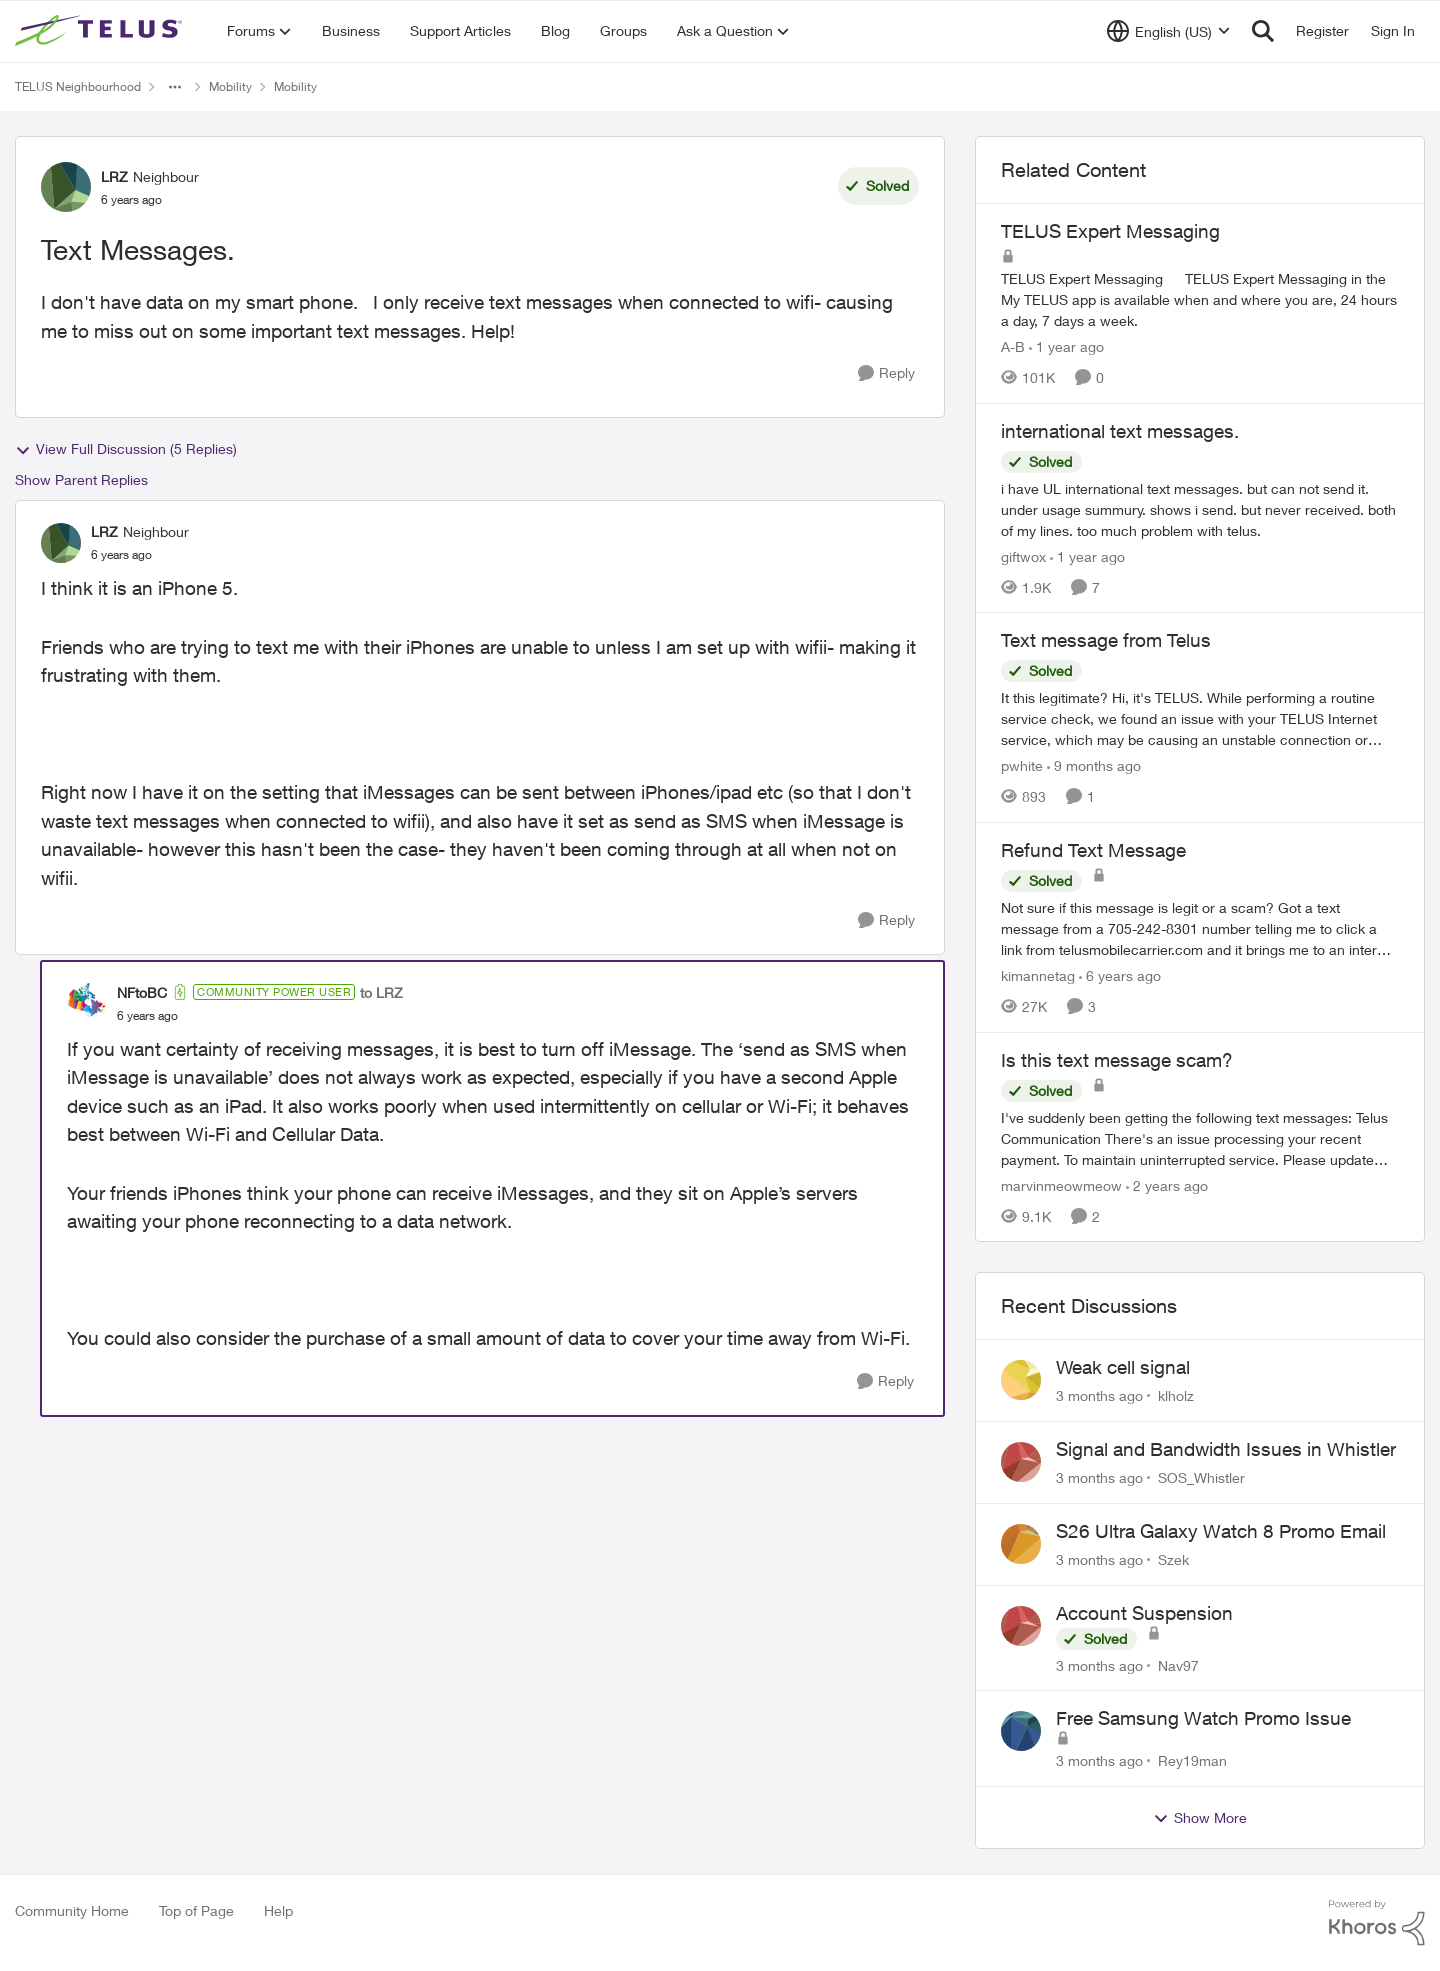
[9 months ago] (1094, 765)
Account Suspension (1144, 1613)
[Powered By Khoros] (1377, 1923)
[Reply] (886, 373)
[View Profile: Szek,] (1021, 1544)
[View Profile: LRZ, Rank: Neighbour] (66, 187)
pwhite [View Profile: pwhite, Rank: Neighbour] (1022, 765)
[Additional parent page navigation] (175, 87)
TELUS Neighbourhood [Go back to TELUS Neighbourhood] (78, 86)
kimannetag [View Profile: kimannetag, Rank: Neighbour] (1038, 975)
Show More (1200, 1818)
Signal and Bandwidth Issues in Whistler (1226, 1449)
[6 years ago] (1120, 975)
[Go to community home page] (101, 31)
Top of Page (196, 1910)
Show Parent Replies (81, 479)
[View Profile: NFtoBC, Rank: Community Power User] (87, 1003)
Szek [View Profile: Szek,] (1173, 1559)
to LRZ (381, 992)
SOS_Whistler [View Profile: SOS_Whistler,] (1201, 1477)
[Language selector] (1168, 31)
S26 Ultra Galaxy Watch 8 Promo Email (1221, 1531)
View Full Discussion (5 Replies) (126, 449)
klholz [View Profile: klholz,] (1176, 1395)
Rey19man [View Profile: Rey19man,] (1192, 1760)
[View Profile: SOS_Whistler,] (1021, 1462)
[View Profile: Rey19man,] (1021, 1731)
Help (278, 1910)
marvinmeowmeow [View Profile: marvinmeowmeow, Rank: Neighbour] (1061, 1184)
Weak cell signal (1123, 1367)
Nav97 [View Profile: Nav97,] (1178, 1664)
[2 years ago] (1167, 1184)
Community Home (72, 1910)
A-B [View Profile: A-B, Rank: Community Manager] (1013, 346)
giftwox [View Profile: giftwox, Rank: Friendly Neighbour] (1023, 555)
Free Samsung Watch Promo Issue (1203, 1718)
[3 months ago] (1099, 1395)
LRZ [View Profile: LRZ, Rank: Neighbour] (114, 176)
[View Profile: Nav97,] (1021, 1626)
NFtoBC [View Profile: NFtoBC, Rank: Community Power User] (142, 992)
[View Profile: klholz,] (1021, 1380)
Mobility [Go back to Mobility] (230, 86)
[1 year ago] (1066, 346)
